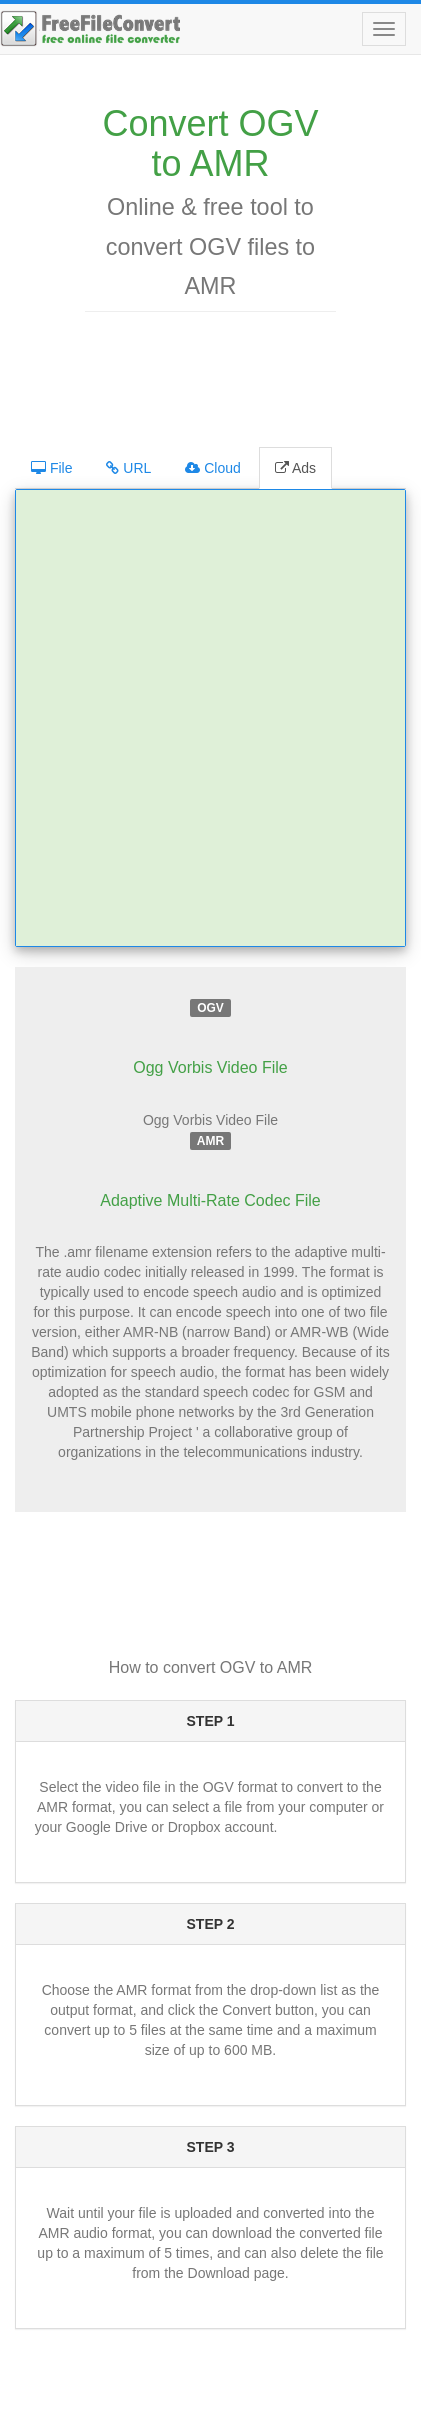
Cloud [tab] (212, 468)
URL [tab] (128, 468)
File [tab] (51, 468)
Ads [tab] (295, 468)
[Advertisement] (215, 377)
